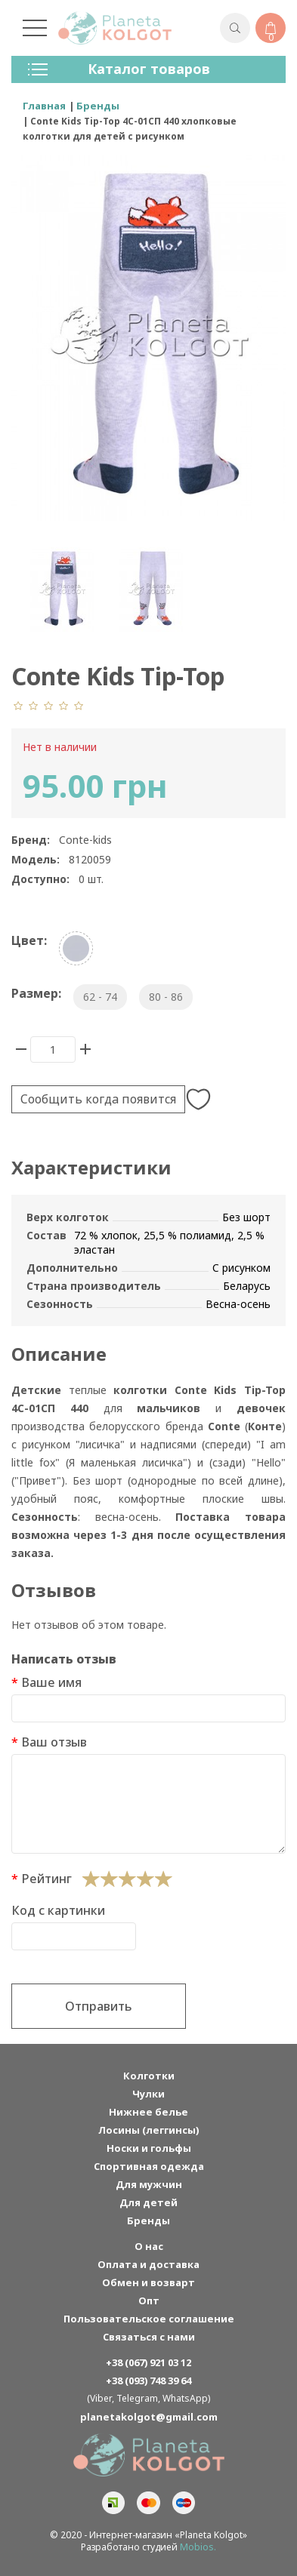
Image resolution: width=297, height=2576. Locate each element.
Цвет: (29, 940)
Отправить (98, 2006)
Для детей (148, 2202)
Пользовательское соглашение (148, 2318)
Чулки (148, 2094)
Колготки (149, 2075)
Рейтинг (46, 1878)
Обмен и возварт (148, 2282)
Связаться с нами (149, 2337)
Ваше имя (51, 1682)
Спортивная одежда (149, 2166)
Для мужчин (149, 2184)
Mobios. (198, 2547)
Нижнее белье (148, 2112)
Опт (148, 2300)
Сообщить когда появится (98, 1099)
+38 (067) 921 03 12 (148, 2362)
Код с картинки (58, 1910)
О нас (149, 2246)
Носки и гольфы (149, 2148)
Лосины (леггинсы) (148, 2130)
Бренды (148, 2220)
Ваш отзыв (54, 1742)
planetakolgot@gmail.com (149, 2417)
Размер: (36, 993)
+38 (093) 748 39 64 (148, 2380)
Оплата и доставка (148, 2264)
